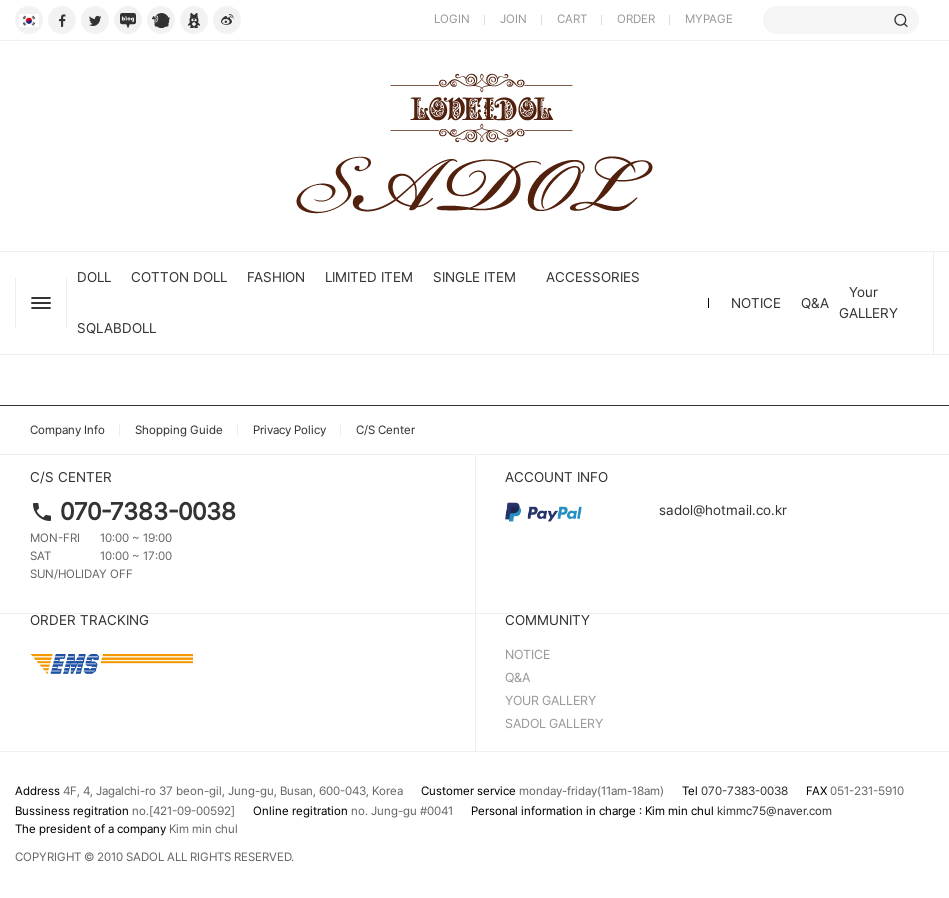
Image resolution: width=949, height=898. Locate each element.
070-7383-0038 (148, 511)
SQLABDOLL (116, 328)
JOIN (513, 19)
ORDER (636, 19)
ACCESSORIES (593, 277)
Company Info (67, 430)
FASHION (276, 277)
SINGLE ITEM (474, 277)
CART (572, 19)
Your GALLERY (868, 302)
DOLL (94, 277)
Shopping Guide (179, 430)
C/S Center (385, 430)
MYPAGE (709, 19)
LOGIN (452, 19)
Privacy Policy (289, 430)
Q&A (815, 303)
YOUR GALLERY (550, 700)
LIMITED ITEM (369, 277)
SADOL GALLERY (554, 723)
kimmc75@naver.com (774, 811)
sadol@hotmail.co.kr (646, 510)
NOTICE (756, 303)
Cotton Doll (179, 277)
